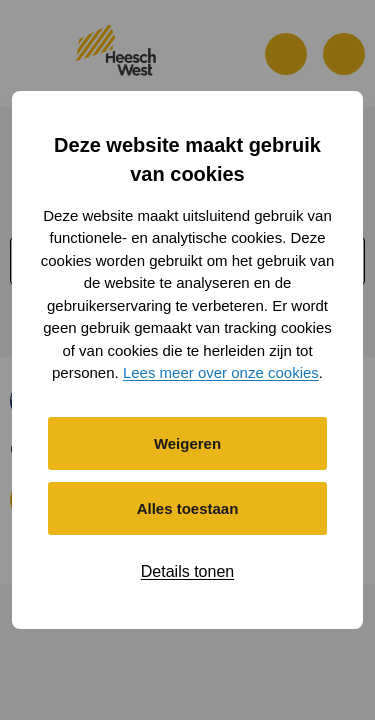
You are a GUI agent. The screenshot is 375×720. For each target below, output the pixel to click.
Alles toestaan (188, 508)
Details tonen (187, 571)
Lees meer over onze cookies (221, 372)
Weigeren (187, 443)
